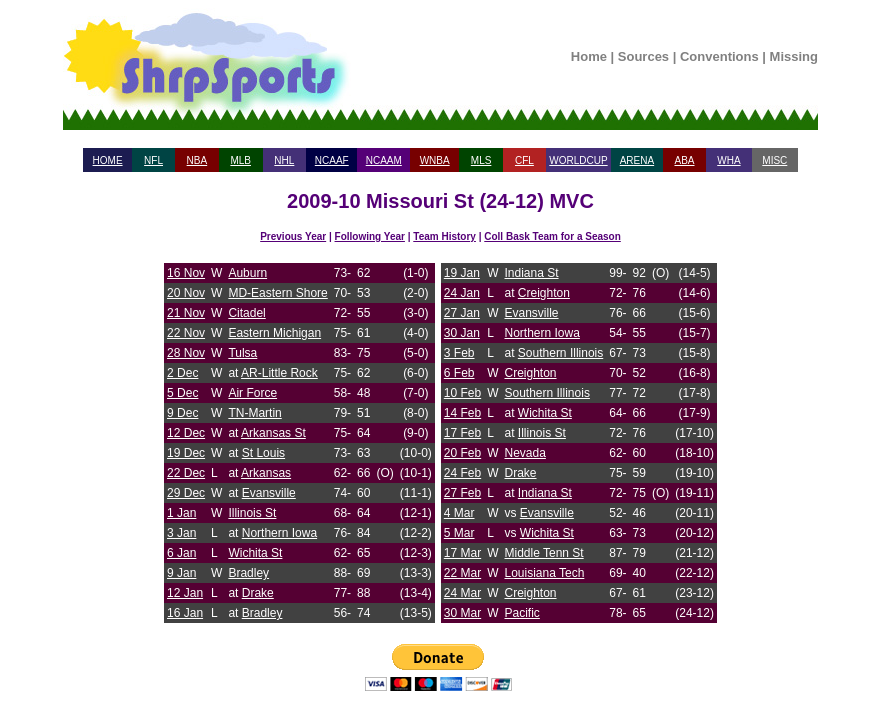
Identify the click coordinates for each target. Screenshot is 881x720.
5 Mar (459, 533)
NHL (284, 160)
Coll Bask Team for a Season (552, 236)
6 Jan (181, 553)
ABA (684, 160)
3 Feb (459, 353)
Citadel (246, 313)
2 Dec (182, 373)
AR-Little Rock (279, 373)
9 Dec (182, 413)
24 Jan (462, 293)
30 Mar (462, 613)
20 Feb (462, 453)
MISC (774, 160)
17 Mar (462, 553)
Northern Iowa (279, 533)
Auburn (247, 273)
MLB (240, 160)
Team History (444, 236)
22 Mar (462, 573)
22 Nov (186, 333)
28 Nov (186, 353)
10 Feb (462, 393)
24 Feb (462, 473)
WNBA (435, 160)
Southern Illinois (560, 353)
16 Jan (185, 613)
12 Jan (185, 593)
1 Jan (181, 513)
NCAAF (332, 160)
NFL (153, 160)
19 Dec (186, 453)
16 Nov (186, 273)
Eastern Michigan (274, 333)
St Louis (263, 453)
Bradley (248, 573)
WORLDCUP (578, 160)
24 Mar (462, 593)
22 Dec (186, 473)
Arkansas (266, 473)
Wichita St (255, 553)
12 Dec (186, 433)
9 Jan (181, 573)
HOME (108, 160)
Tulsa (242, 353)
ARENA (637, 160)
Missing (794, 56)
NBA (197, 160)
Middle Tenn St (544, 553)
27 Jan (462, 313)
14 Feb (462, 413)
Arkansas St (273, 433)
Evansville (269, 493)
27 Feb (462, 493)
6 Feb (459, 373)
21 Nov (186, 313)
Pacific (522, 613)
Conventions (719, 56)
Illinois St (252, 513)
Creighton (544, 293)
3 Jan (181, 533)
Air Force (252, 393)
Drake (258, 593)
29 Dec (186, 493)
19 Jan (462, 273)
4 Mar (459, 513)
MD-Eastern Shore (277, 293)
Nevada (525, 453)
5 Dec (182, 393)
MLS (481, 160)
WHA (728, 160)
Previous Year (293, 236)
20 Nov (186, 293)
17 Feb (462, 433)
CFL (524, 160)
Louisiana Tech (545, 573)
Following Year (370, 236)
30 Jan (462, 333)
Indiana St (532, 273)
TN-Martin (254, 413)
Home (589, 56)
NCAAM (384, 160)
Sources (643, 56)
